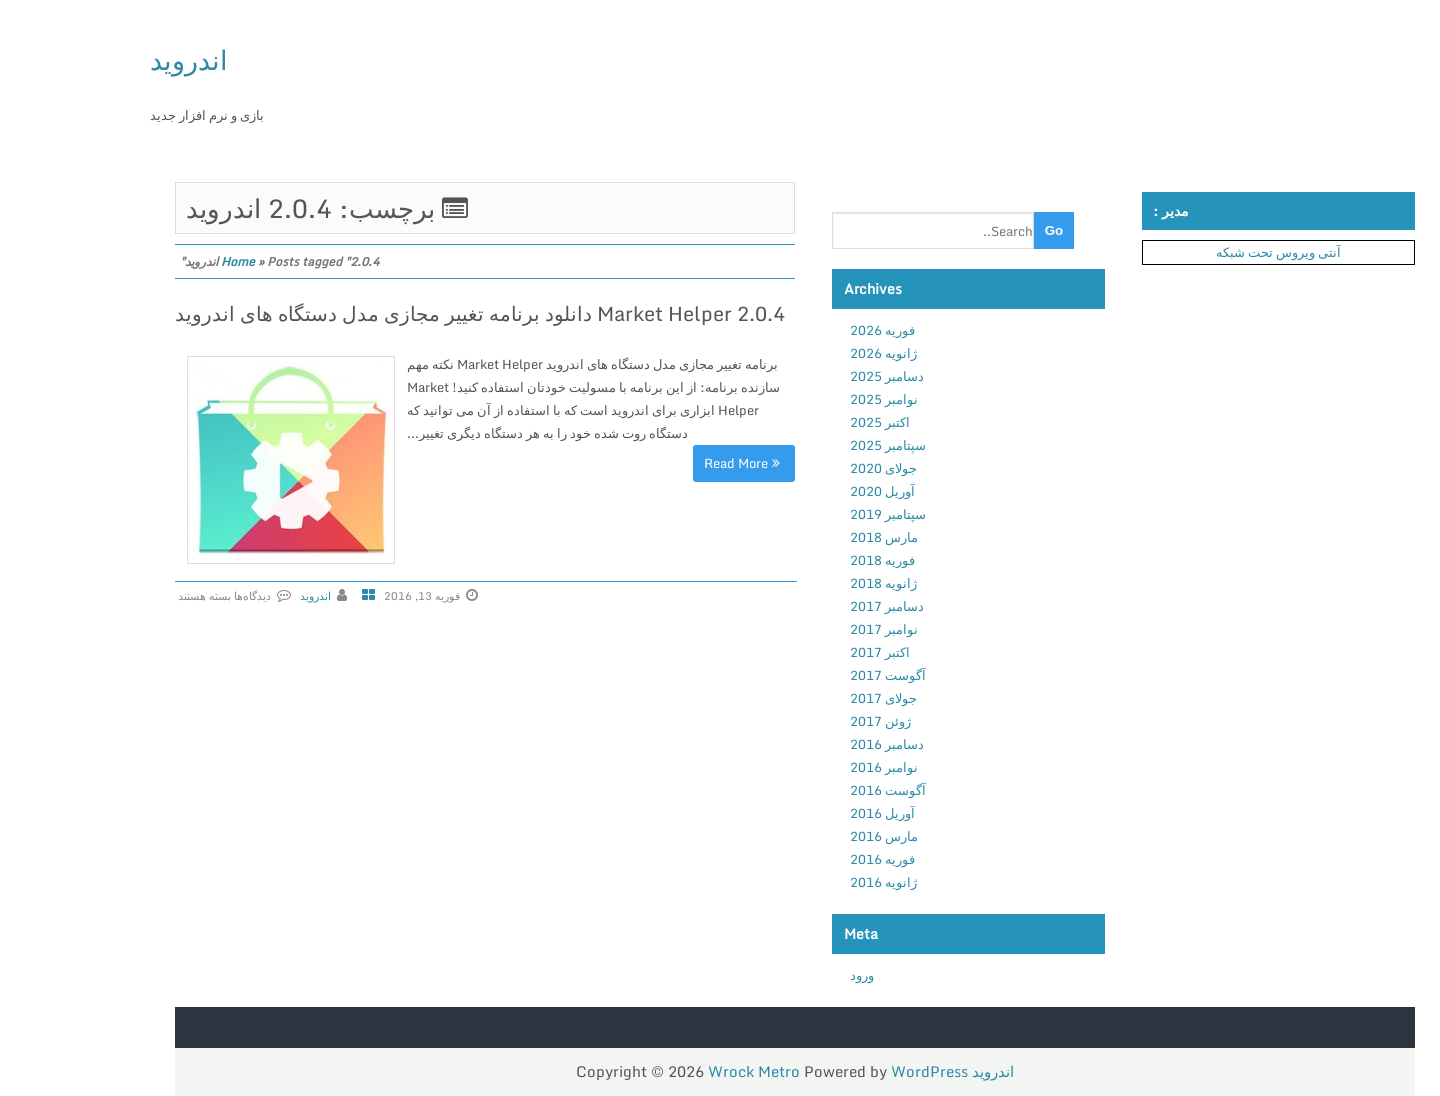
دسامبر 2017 (810, 606)
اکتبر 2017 (803, 652)
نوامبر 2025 (807, 399)
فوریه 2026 (805, 330)
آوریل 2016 (805, 813)
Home (161, 261)
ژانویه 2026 (806, 353)
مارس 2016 (807, 836)
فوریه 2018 (805, 560)
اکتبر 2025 (803, 422)
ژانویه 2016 (806, 882)
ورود (785, 975)
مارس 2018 (807, 537)
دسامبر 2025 (810, 376)
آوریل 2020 (805, 491)
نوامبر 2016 (807, 767)
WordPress (852, 1071)
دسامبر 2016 (810, 744)
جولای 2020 (806, 468)
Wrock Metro (679, 1071)
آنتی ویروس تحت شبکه (1201, 252)
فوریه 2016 (805, 859)
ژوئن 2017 (803, 721)
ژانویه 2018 (806, 583)
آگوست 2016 (811, 790)
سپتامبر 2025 (811, 445)
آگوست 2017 (811, 675)
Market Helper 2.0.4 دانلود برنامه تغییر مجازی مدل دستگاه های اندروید (403, 313)
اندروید (112, 59)
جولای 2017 (806, 698)
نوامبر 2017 (807, 629)
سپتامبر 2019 (811, 514)
